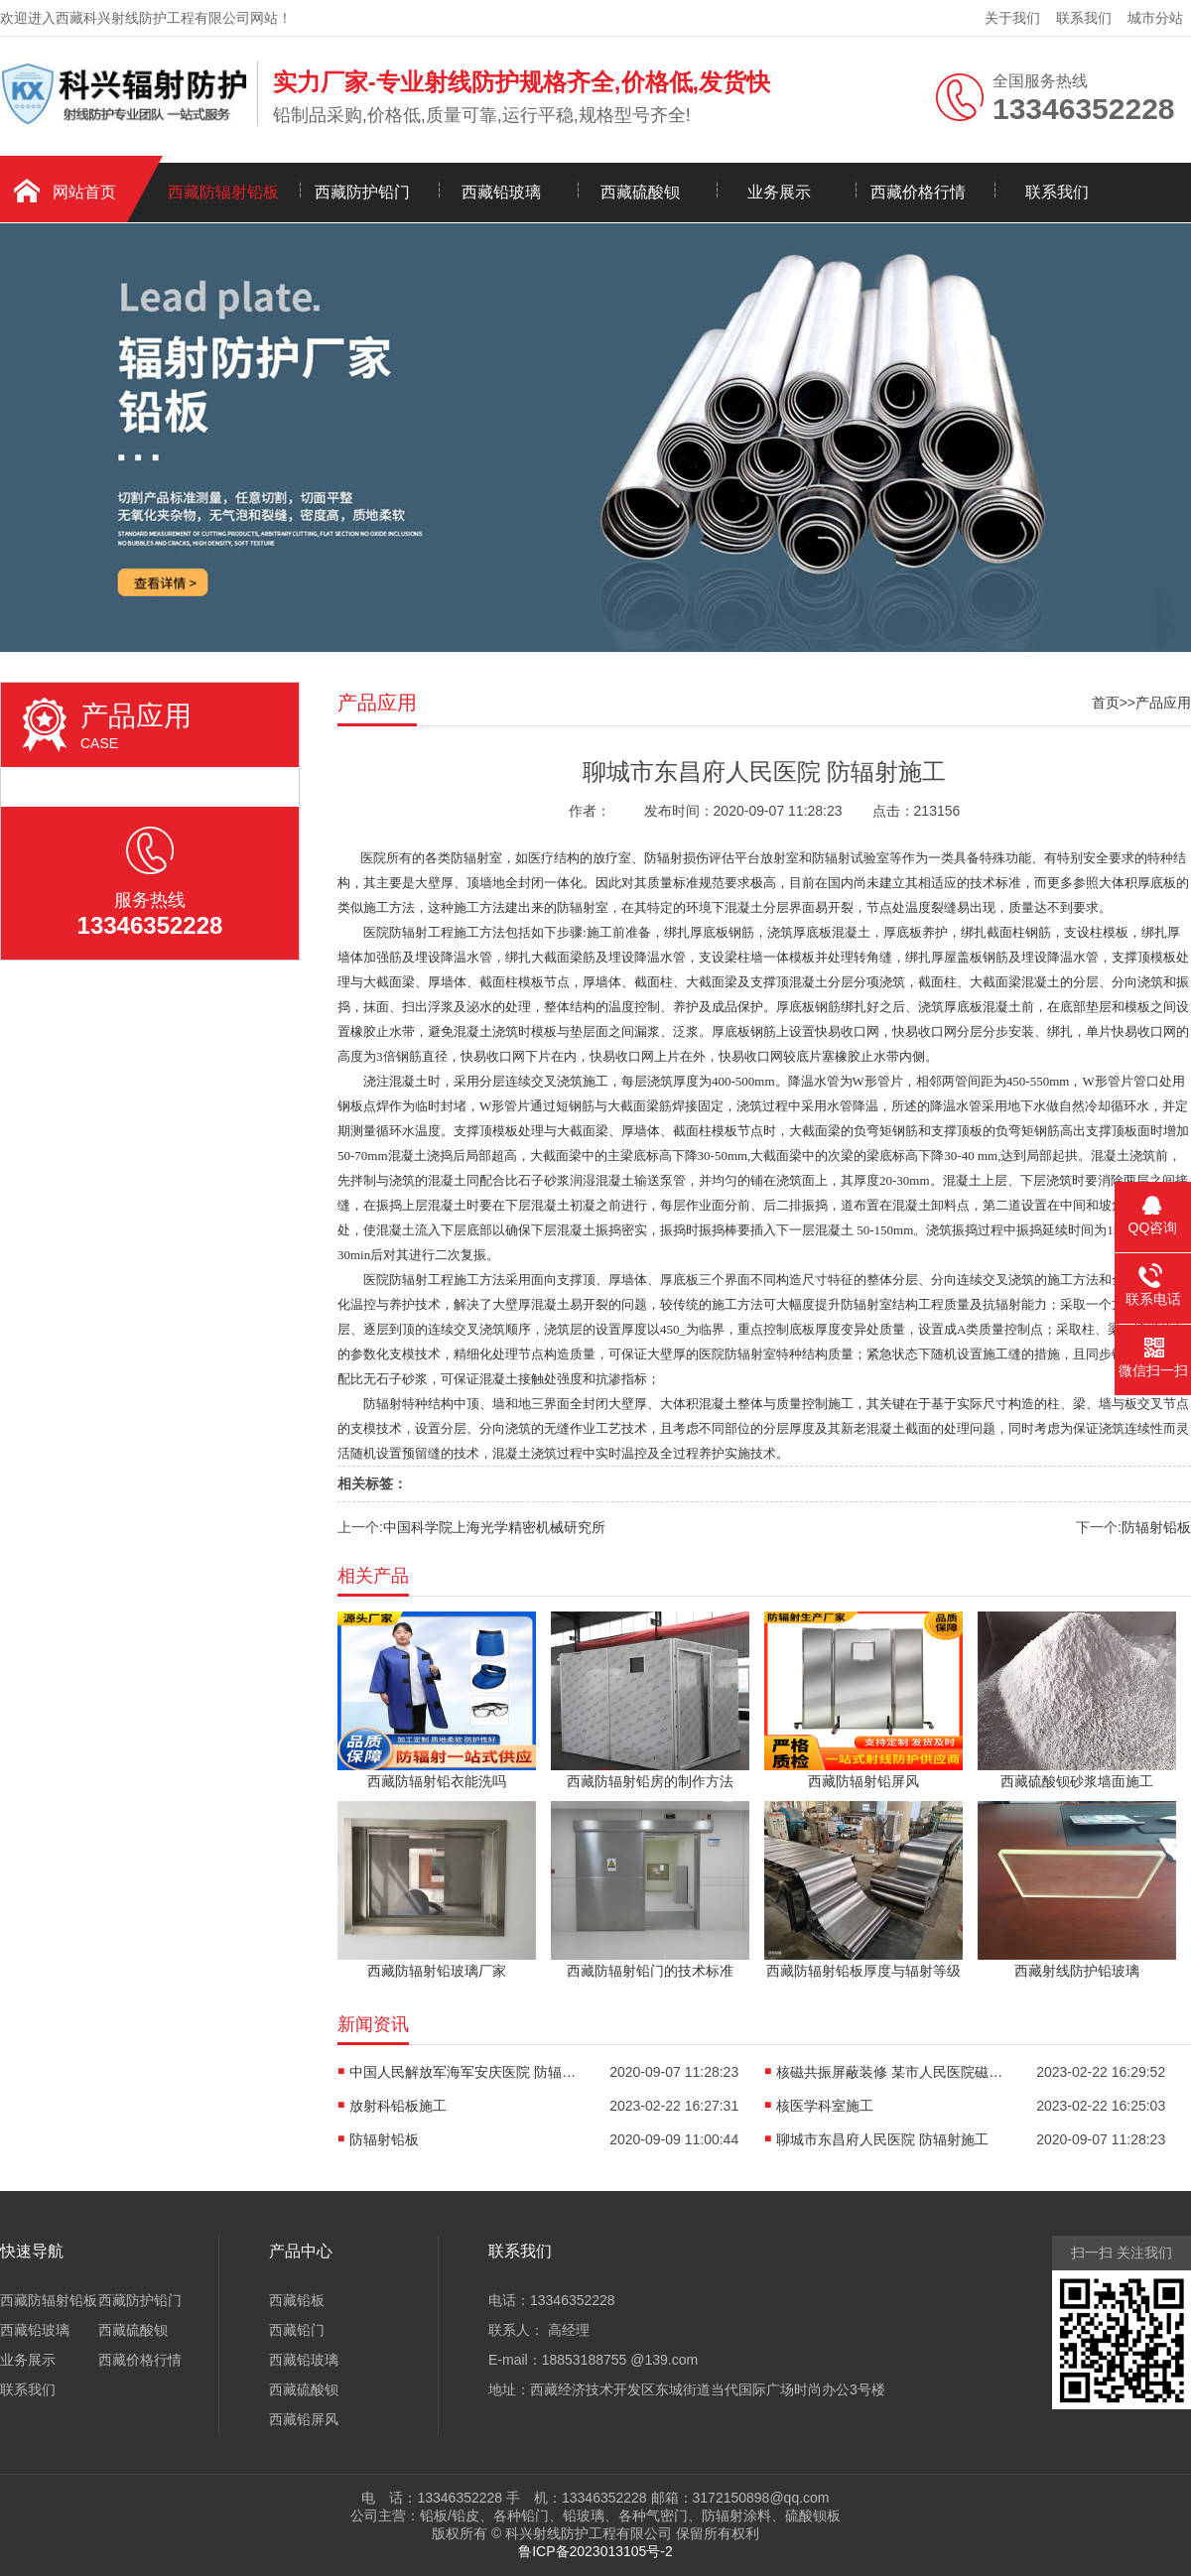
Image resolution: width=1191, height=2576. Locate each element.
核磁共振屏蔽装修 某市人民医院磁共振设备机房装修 (895, 2072)
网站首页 (84, 192)
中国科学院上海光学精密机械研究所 (494, 1527)
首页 (1106, 702)
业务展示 (779, 192)
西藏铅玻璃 (501, 192)
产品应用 (1163, 702)
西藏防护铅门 (362, 192)
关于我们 (1012, 18)
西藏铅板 (297, 2300)
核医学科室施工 (824, 2106)
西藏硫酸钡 (640, 192)
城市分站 (1155, 18)
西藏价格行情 (918, 192)
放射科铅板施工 (398, 2106)
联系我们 (1084, 18)
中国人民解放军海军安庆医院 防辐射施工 (468, 2072)
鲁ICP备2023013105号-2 (595, 2551)
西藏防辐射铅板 (223, 192)
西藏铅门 (297, 2330)
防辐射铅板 (1156, 1527)
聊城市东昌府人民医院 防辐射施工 (882, 2139)
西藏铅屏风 (303, 2419)
